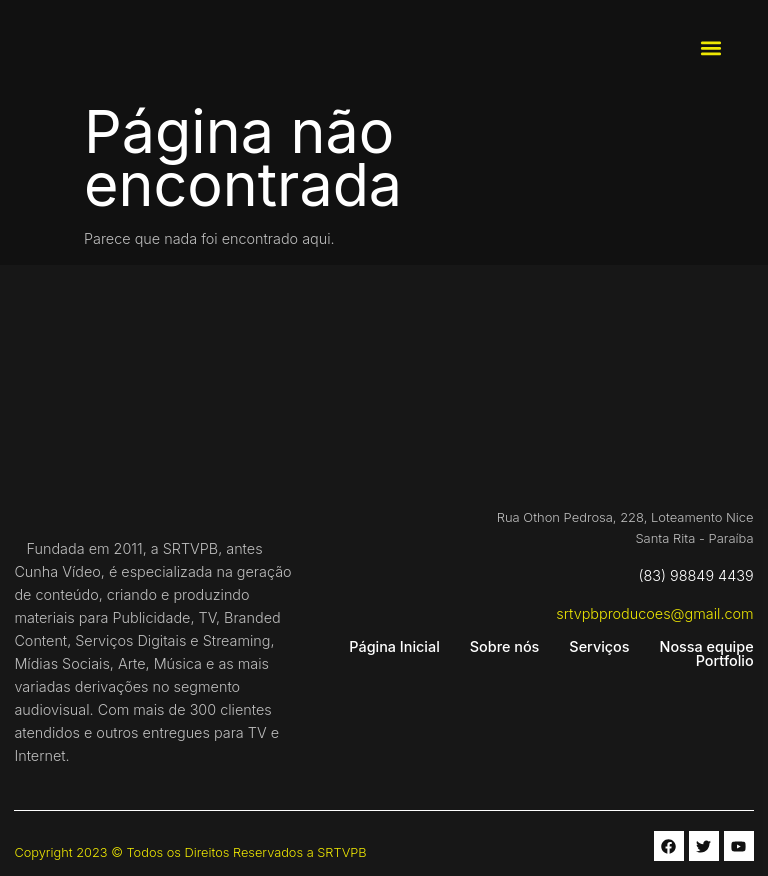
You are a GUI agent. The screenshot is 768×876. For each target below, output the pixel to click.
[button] (710, 48)
